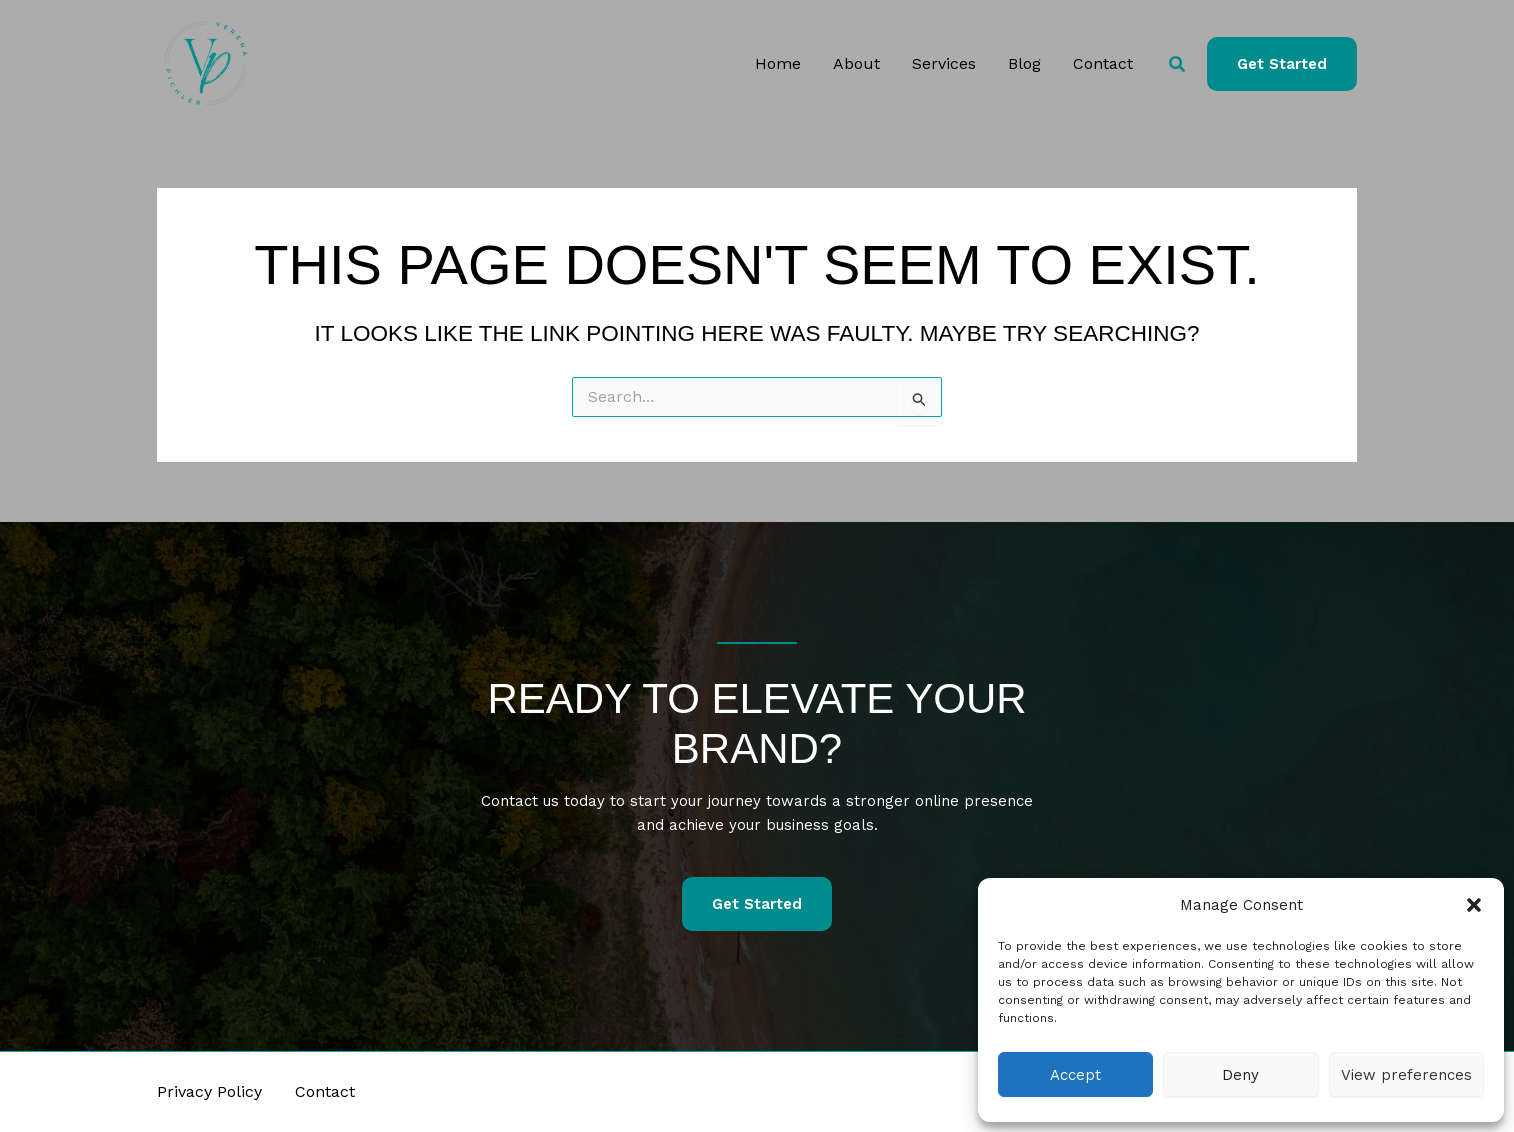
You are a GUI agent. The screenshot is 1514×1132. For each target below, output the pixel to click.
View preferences (1406, 1075)
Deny (1240, 1075)
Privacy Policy (209, 1091)
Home (778, 63)
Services (944, 63)
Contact (1103, 63)
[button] (1474, 905)
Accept (1075, 1075)
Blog (1024, 63)
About (856, 63)
